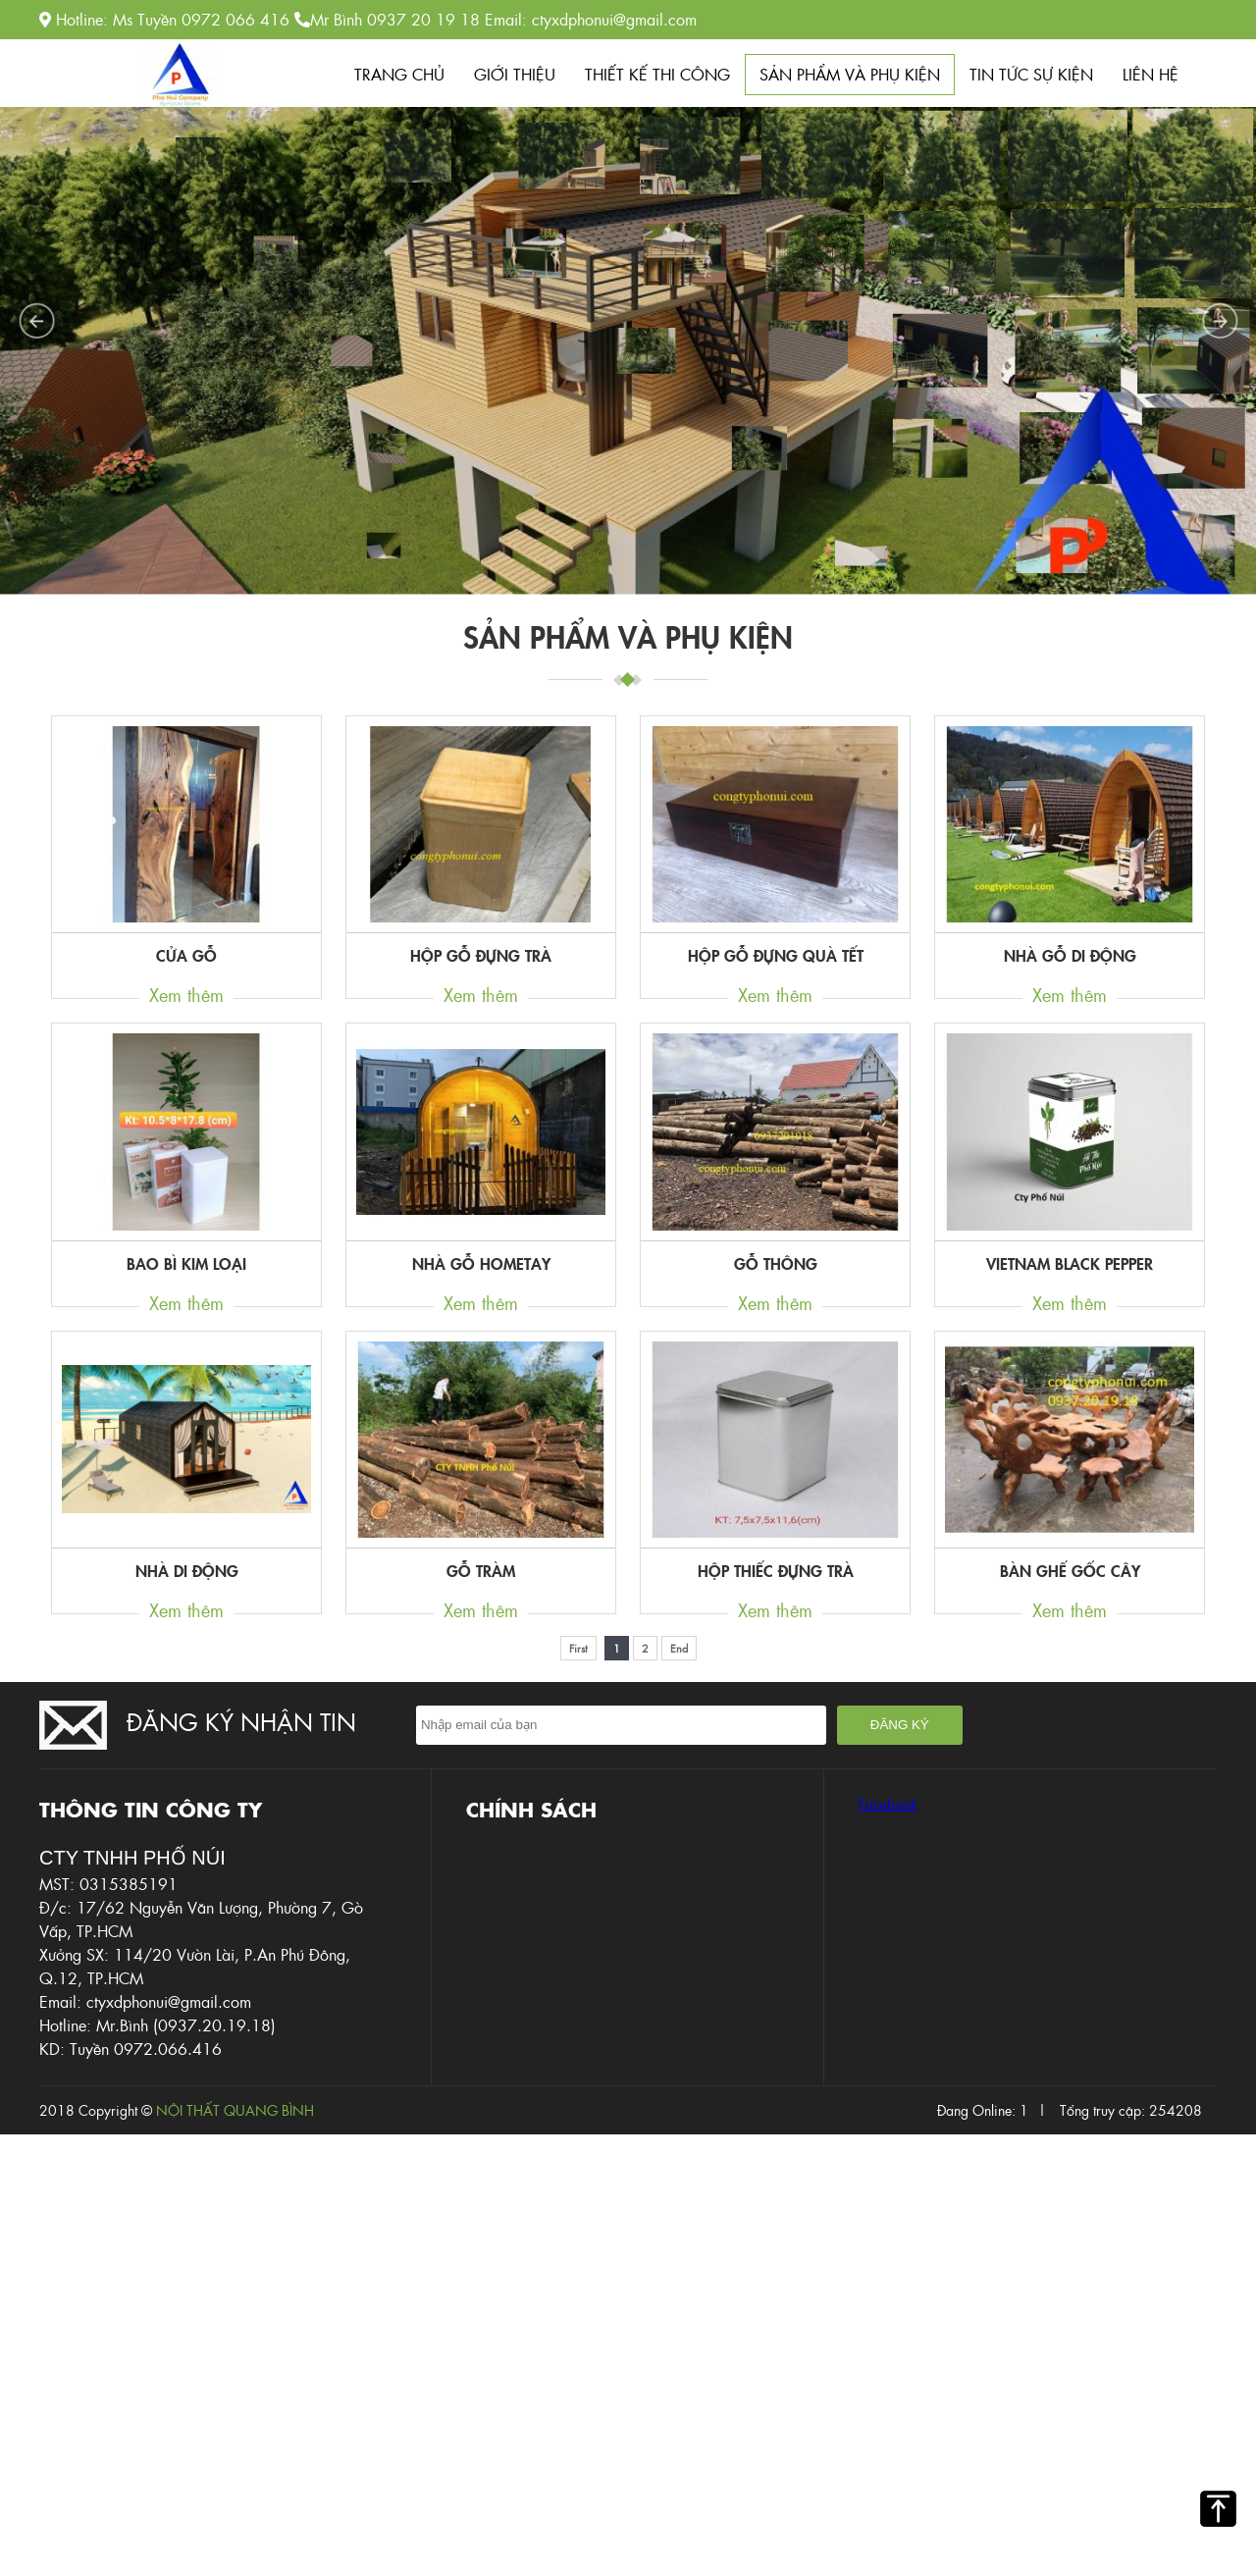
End (679, 1648)
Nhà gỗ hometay (481, 1263)
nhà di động (186, 1570)
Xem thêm (186, 994)
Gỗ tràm (480, 1570)
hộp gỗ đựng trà (480, 955)
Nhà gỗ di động (1070, 955)
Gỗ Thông (775, 1263)
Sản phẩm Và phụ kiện (849, 74)
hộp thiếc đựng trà (776, 1570)
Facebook (888, 1804)
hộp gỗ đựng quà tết (776, 955)
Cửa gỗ (186, 955)
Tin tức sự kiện (1031, 74)
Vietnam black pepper (1069, 1263)
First (578, 1648)
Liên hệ (1150, 74)
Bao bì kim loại (186, 1263)
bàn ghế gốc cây (1070, 1570)
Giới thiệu (514, 74)
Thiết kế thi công (657, 74)
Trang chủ (399, 74)
